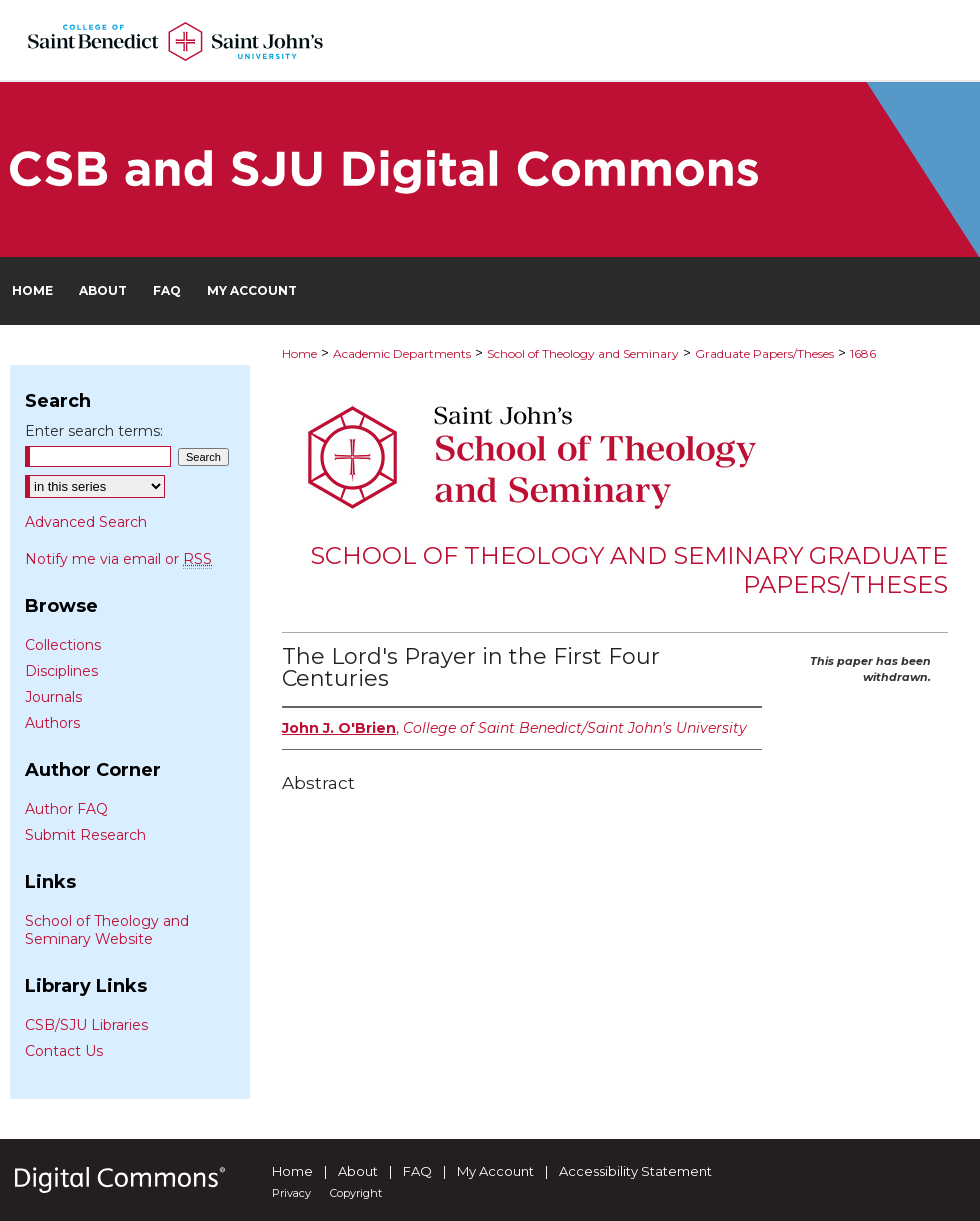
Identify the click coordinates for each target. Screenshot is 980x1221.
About (358, 1171)
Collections (63, 645)
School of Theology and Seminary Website (107, 930)
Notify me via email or (118, 559)
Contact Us (64, 1051)
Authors (52, 723)
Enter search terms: (94, 431)
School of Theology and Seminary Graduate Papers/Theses (629, 570)
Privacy (291, 1193)
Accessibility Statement (635, 1171)
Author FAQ (66, 809)
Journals (53, 697)
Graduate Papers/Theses (764, 353)
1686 (863, 353)
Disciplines (61, 671)
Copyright (356, 1193)
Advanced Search (86, 522)
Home (299, 353)
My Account (495, 1171)
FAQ (417, 1171)
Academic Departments (402, 353)
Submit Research (85, 835)
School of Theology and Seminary (583, 353)
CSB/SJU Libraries (86, 1025)
